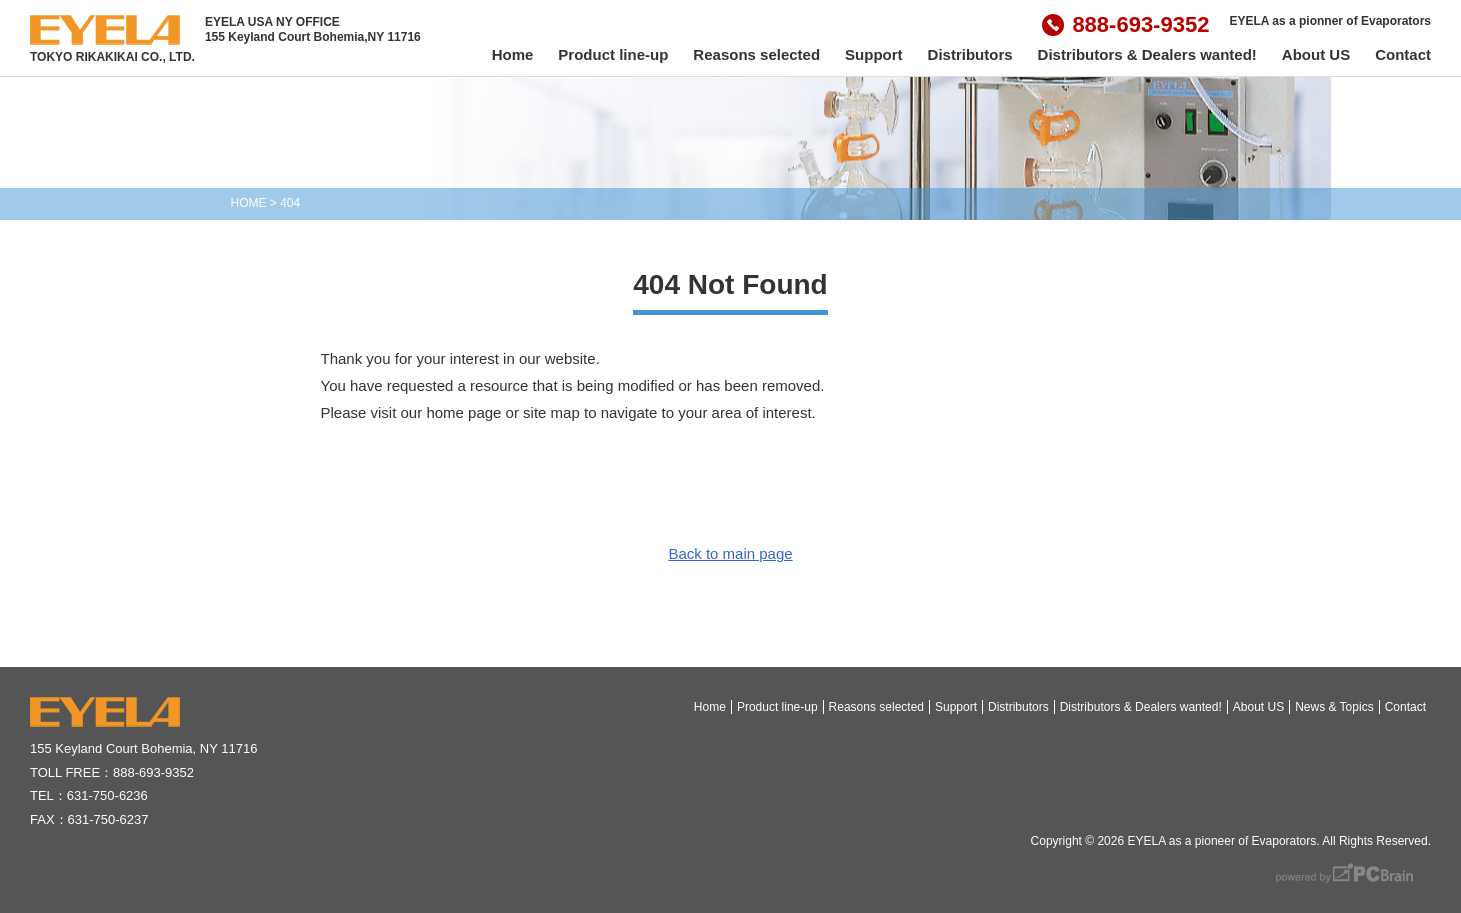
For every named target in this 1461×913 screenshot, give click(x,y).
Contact (1403, 54)
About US (1316, 54)
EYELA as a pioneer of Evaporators (1221, 841)
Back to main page (730, 553)
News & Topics (1334, 707)
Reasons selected (756, 54)
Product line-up (613, 54)
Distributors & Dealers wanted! (1147, 54)
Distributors (970, 54)
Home (513, 54)
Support (874, 54)
